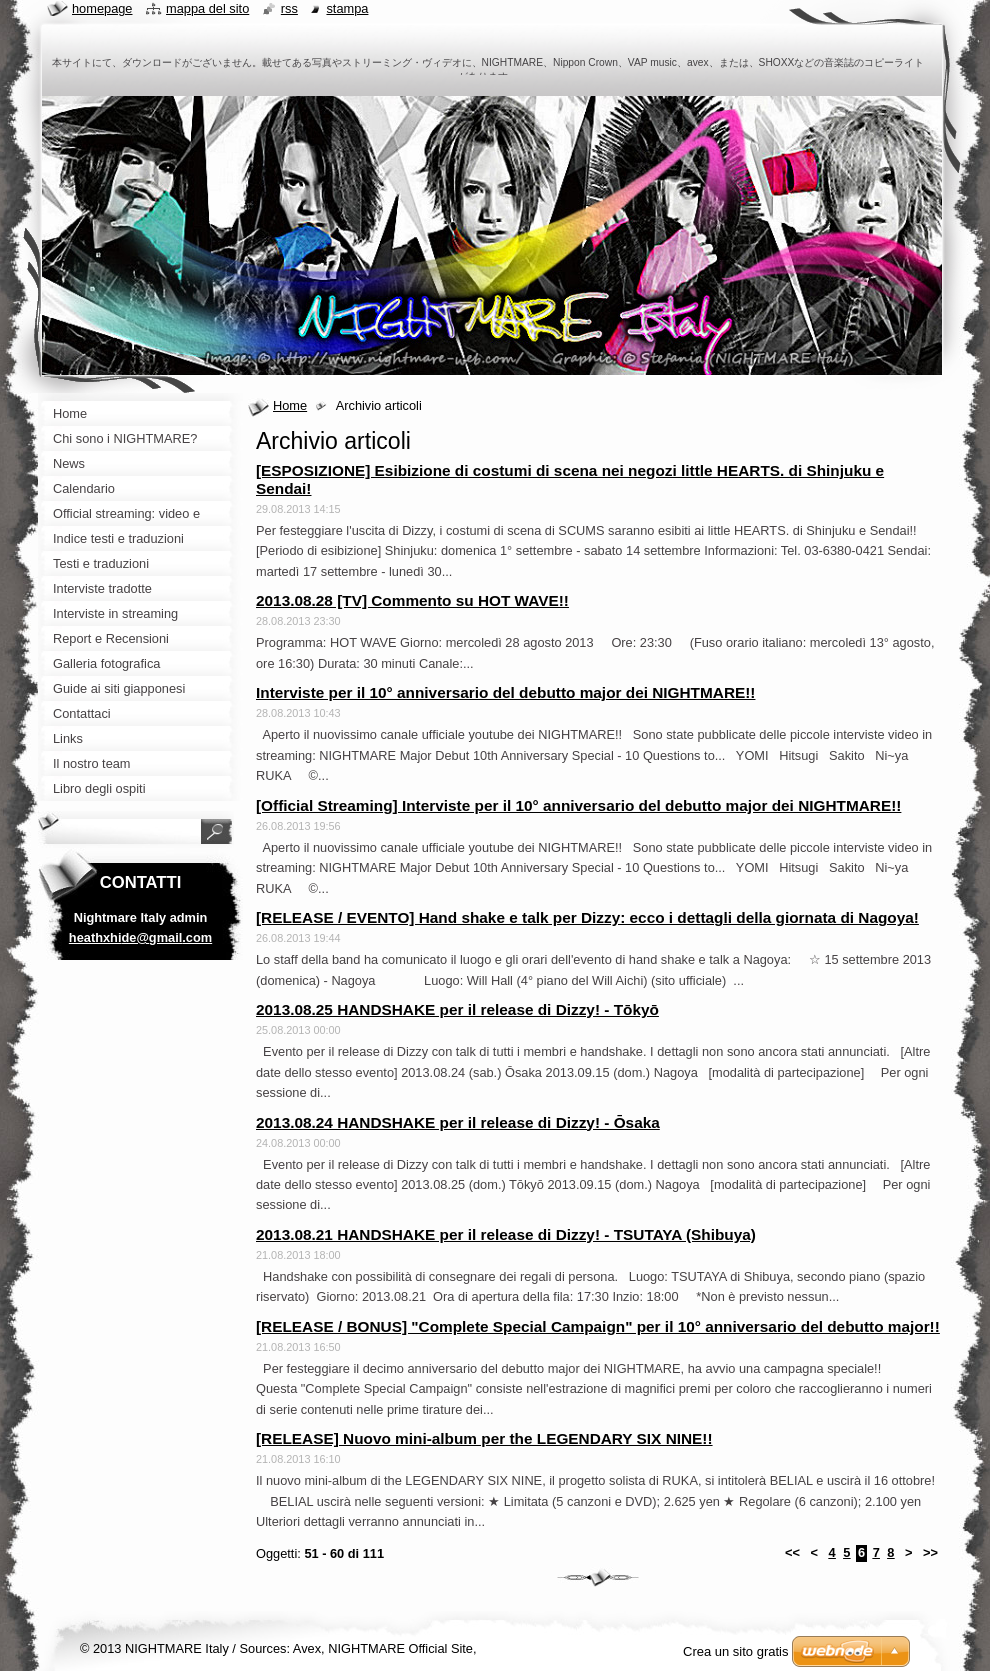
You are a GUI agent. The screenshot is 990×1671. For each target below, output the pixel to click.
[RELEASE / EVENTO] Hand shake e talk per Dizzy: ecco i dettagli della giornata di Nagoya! (587, 917)
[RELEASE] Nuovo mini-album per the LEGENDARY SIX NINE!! (484, 1438)
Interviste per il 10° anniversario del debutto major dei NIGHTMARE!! (505, 692)
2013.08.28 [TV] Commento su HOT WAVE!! (412, 600)
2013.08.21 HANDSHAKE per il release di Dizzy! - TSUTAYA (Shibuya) (506, 1234)
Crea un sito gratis (736, 1651)
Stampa (347, 8)
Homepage (102, 8)
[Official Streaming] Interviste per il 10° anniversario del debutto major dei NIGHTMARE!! (578, 805)
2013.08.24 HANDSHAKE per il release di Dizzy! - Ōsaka (458, 1122)
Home (290, 405)
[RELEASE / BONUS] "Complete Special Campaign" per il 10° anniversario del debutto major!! (598, 1326)
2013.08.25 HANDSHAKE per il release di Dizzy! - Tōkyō (457, 1009)
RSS (289, 8)
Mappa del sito (207, 8)
